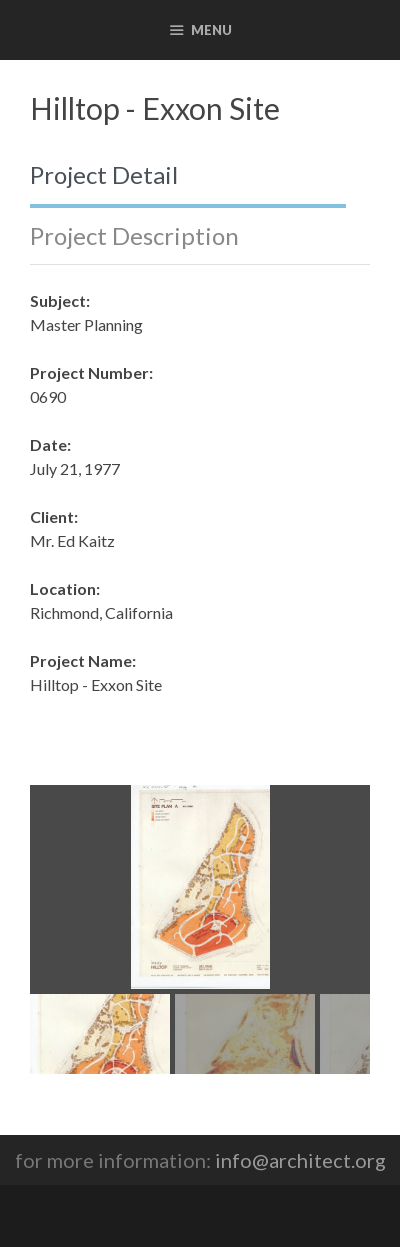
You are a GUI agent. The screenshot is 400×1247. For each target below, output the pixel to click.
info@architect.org (300, 1160)
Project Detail (104, 174)
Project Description (134, 235)
